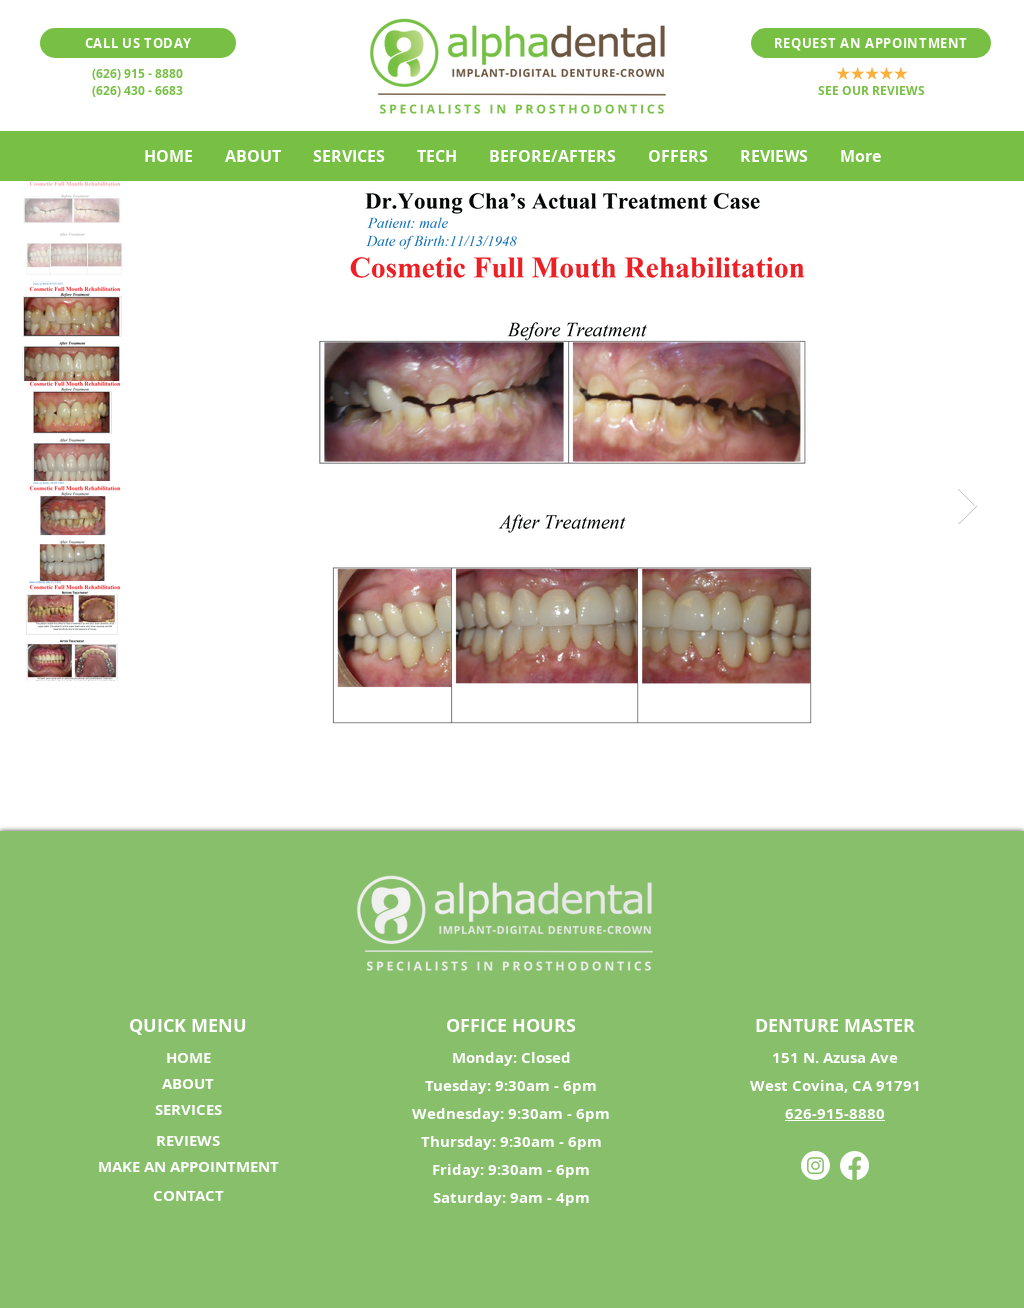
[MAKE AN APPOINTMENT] (188, 1167)
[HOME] (188, 1058)
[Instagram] (815, 1165)
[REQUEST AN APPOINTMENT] (871, 43)
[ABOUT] (188, 1084)
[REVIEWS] (188, 1141)
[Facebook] (854, 1165)
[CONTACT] (188, 1196)
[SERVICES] (188, 1110)
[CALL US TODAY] (138, 43)
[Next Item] (967, 506)
